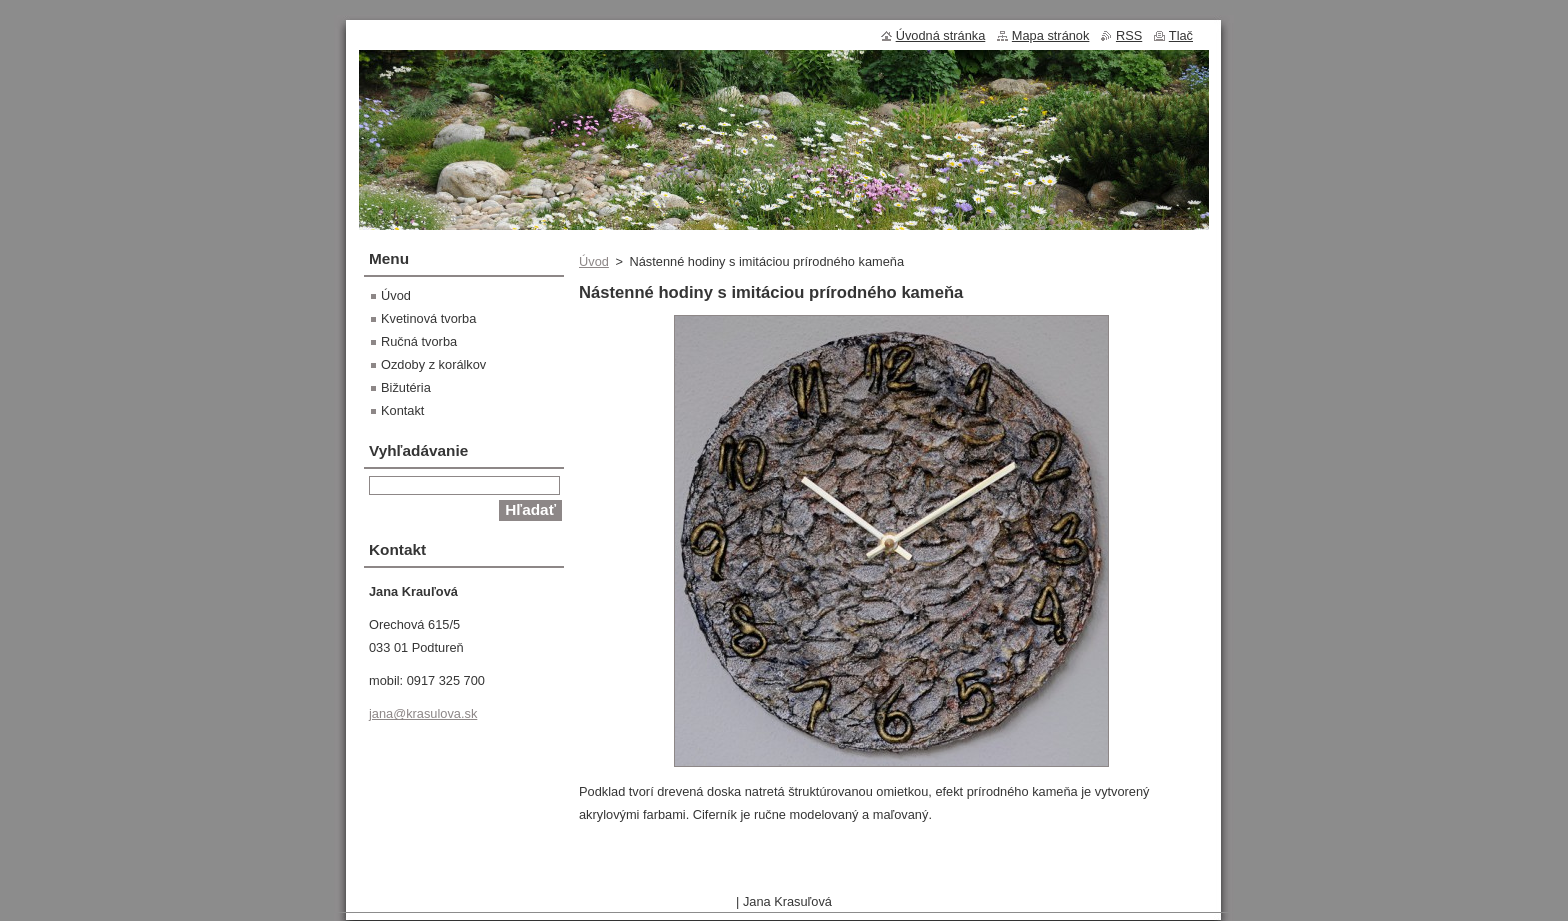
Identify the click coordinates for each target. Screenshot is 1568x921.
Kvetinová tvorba (428, 318)
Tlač (1181, 35)
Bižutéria (406, 387)
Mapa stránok (1051, 35)
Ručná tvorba (419, 341)
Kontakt (402, 410)
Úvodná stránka (941, 35)
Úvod (594, 261)
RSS (1129, 35)
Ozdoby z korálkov (433, 364)
